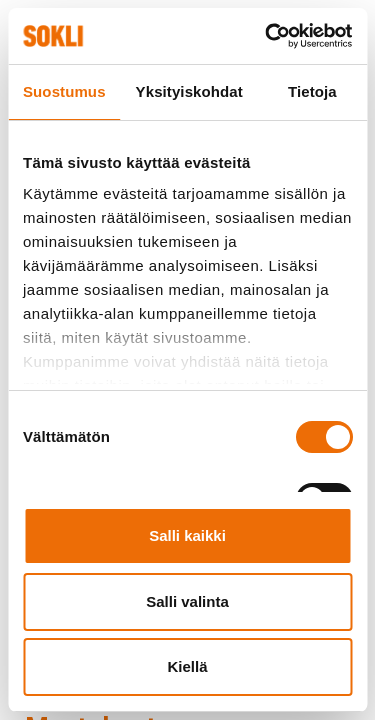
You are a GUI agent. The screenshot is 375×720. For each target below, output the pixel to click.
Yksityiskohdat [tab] (189, 91)
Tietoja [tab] (312, 91)
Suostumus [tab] (64, 91)
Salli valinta (187, 601)
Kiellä (187, 666)
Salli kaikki (187, 535)
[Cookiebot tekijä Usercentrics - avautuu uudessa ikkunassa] (267, 36)
